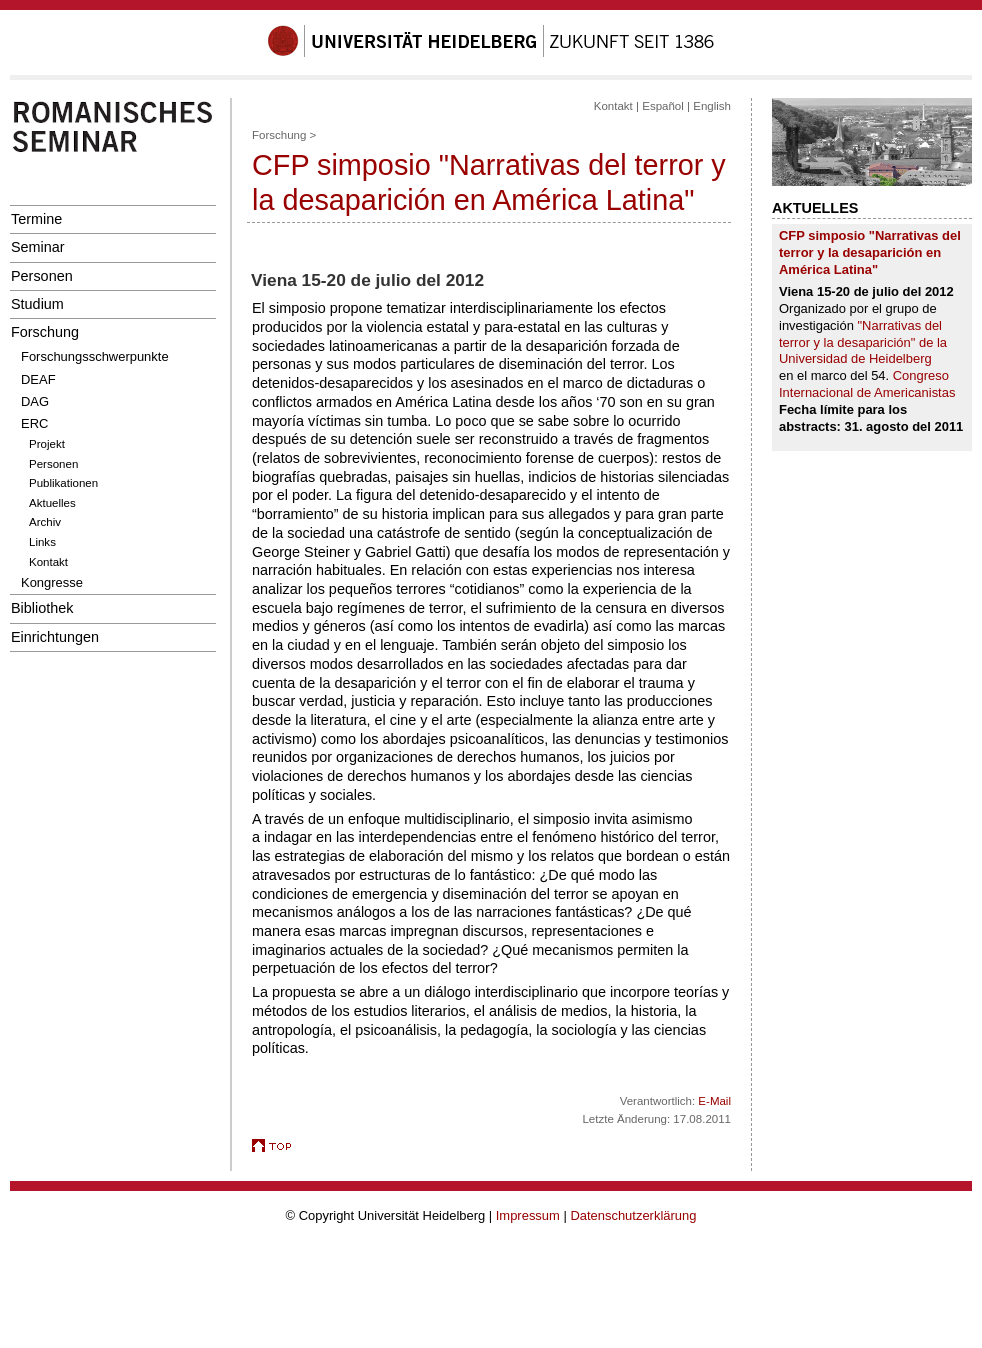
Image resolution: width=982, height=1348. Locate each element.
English (712, 106)
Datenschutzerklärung (633, 1215)
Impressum (528, 1215)
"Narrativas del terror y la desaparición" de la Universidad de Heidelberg (863, 342)
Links (42, 542)
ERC (34, 423)
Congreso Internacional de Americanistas (867, 384)
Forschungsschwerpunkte (95, 356)
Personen (42, 276)
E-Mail (714, 1101)
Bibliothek (42, 608)
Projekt (47, 444)
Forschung (45, 332)
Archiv (45, 522)
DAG (35, 401)
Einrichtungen (55, 637)
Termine (36, 219)
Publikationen (63, 483)
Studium (37, 304)
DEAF (38, 379)
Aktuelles (52, 503)
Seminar (38, 247)
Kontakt (48, 562)
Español (663, 106)
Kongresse (52, 582)
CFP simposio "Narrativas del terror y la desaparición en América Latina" (870, 252)
